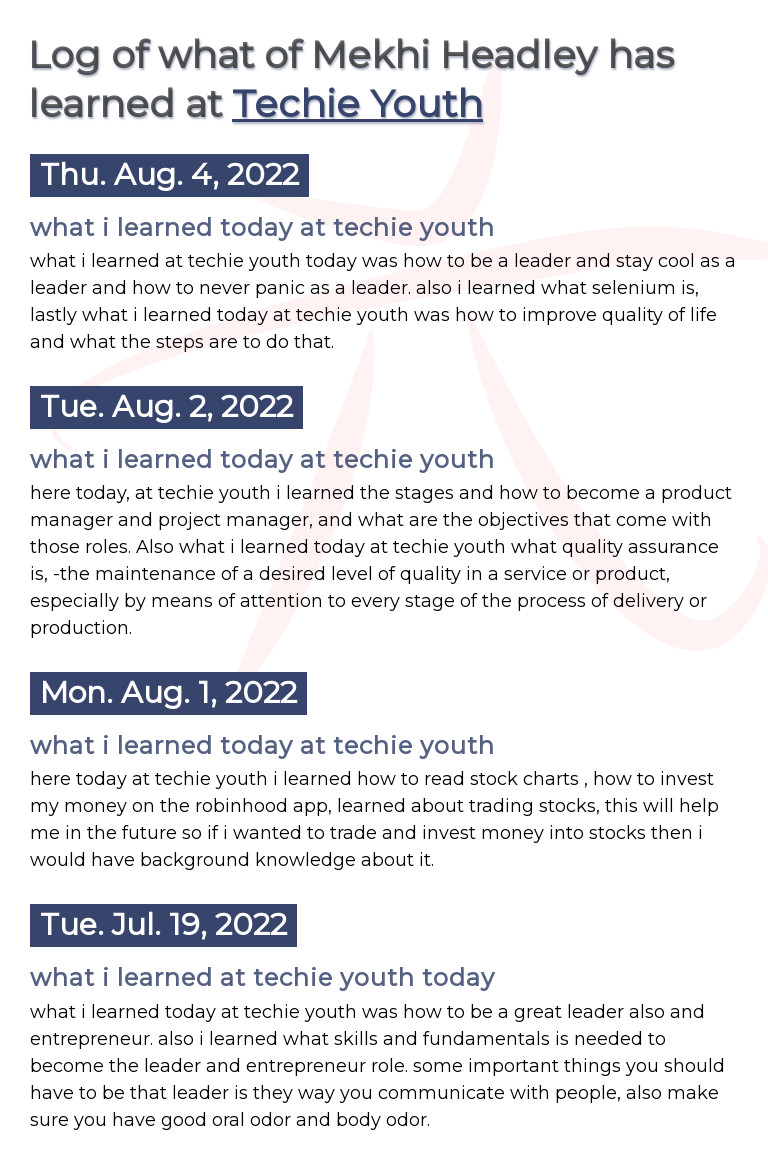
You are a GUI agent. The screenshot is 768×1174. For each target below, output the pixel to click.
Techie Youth (357, 103)
